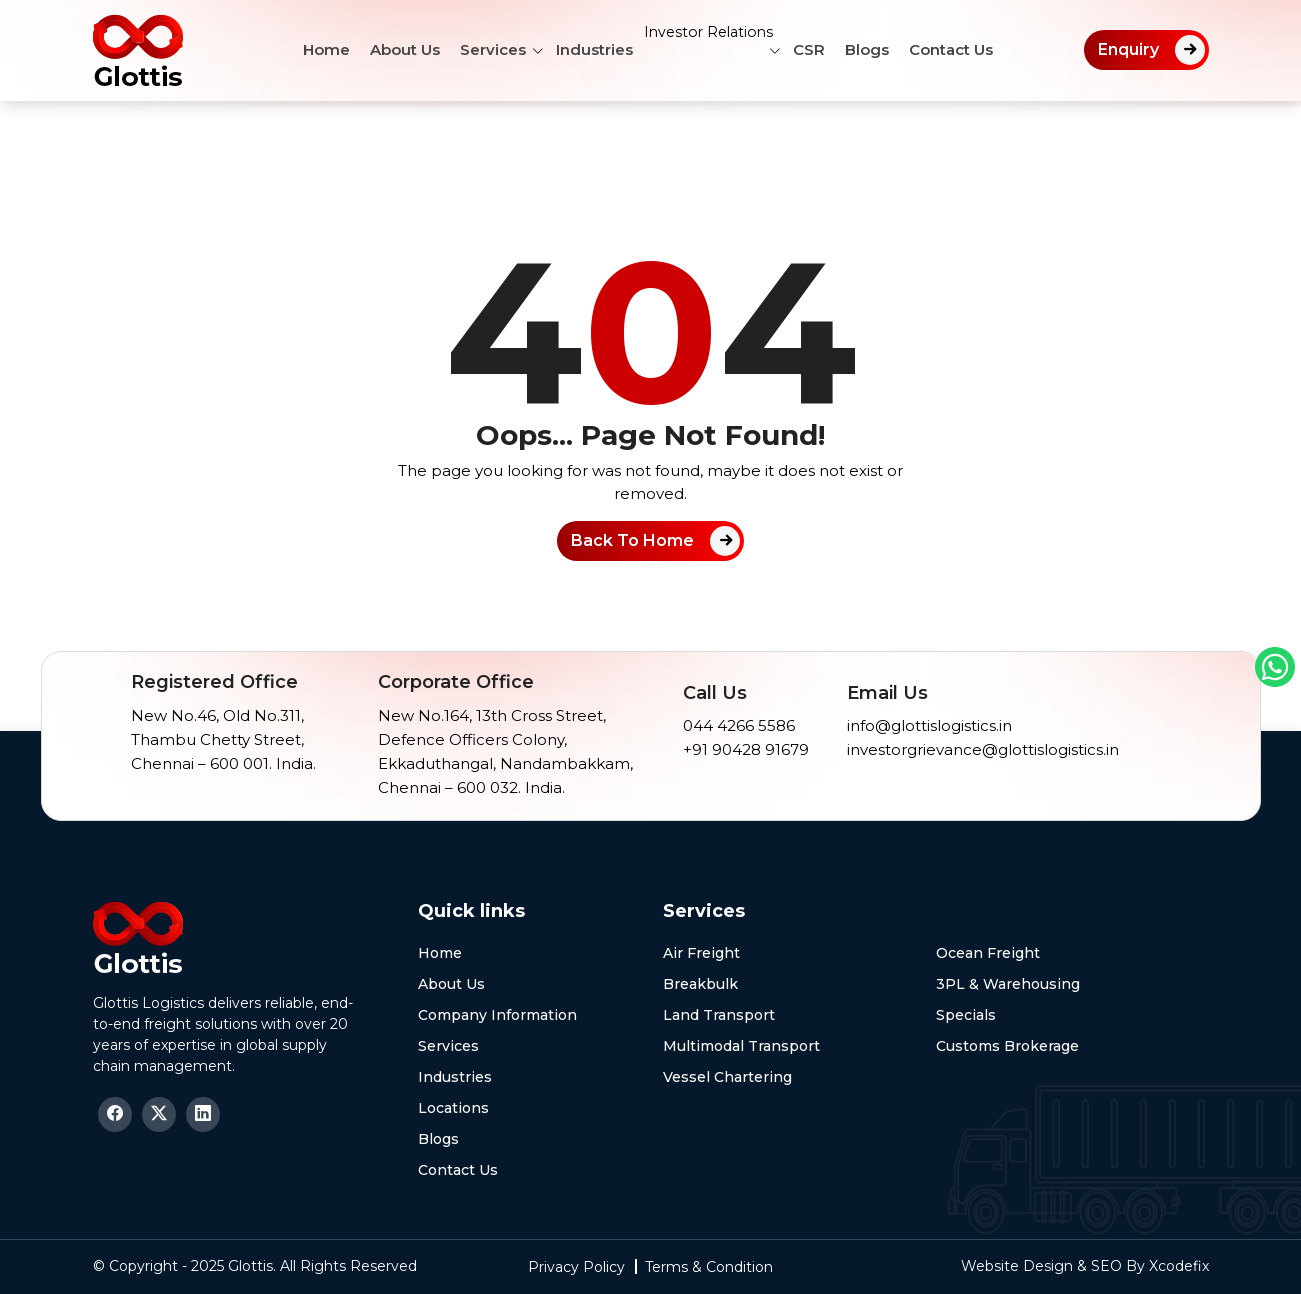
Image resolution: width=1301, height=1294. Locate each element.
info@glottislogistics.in (929, 725)
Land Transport (719, 1015)
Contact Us (966, 49)
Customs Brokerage (1007, 1046)
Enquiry (1128, 49)
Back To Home (632, 540)
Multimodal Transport (741, 1046)
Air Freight (701, 953)
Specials (966, 1015)
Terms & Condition (709, 1267)
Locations (453, 1108)
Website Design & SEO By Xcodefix (1085, 1266)
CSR (824, 49)
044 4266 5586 (739, 725)
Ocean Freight (988, 953)
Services (479, 49)
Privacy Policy (576, 1267)
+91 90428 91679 (746, 749)
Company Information (497, 1015)
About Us (391, 49)
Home (312, 49)
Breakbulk (700, 984)
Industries (580, 49)
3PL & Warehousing (1008, 984)
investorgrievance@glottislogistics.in (983, 749)
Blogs (882, 49)
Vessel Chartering (727, 1077)
